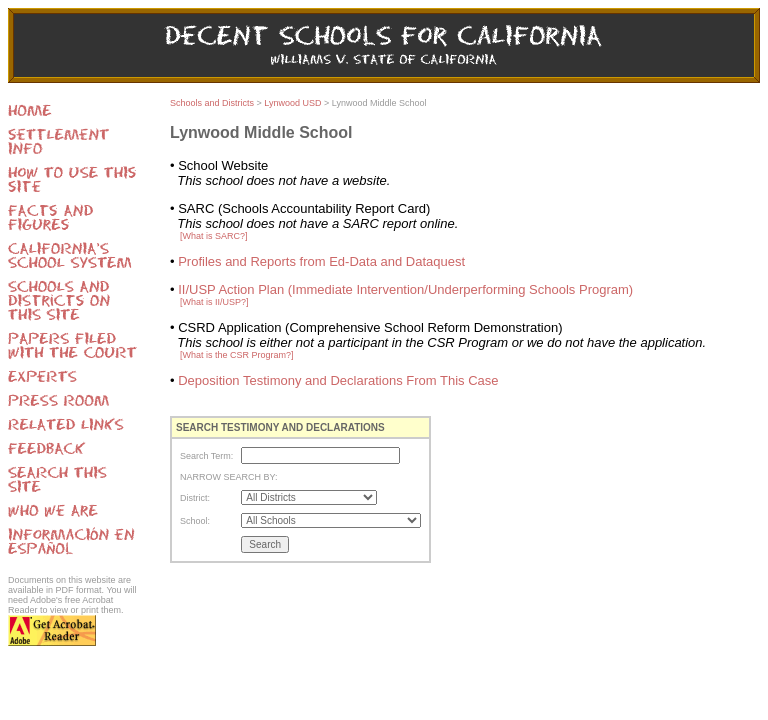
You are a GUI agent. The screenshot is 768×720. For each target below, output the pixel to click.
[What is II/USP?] (214, 302)
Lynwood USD (292, 103)
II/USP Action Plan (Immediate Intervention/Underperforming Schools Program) (405, 289)
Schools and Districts (212, 103)
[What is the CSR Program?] (237, 355)
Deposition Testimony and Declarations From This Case (338, 380)
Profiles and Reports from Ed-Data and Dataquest (321, 261)
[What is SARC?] (214, 236)
